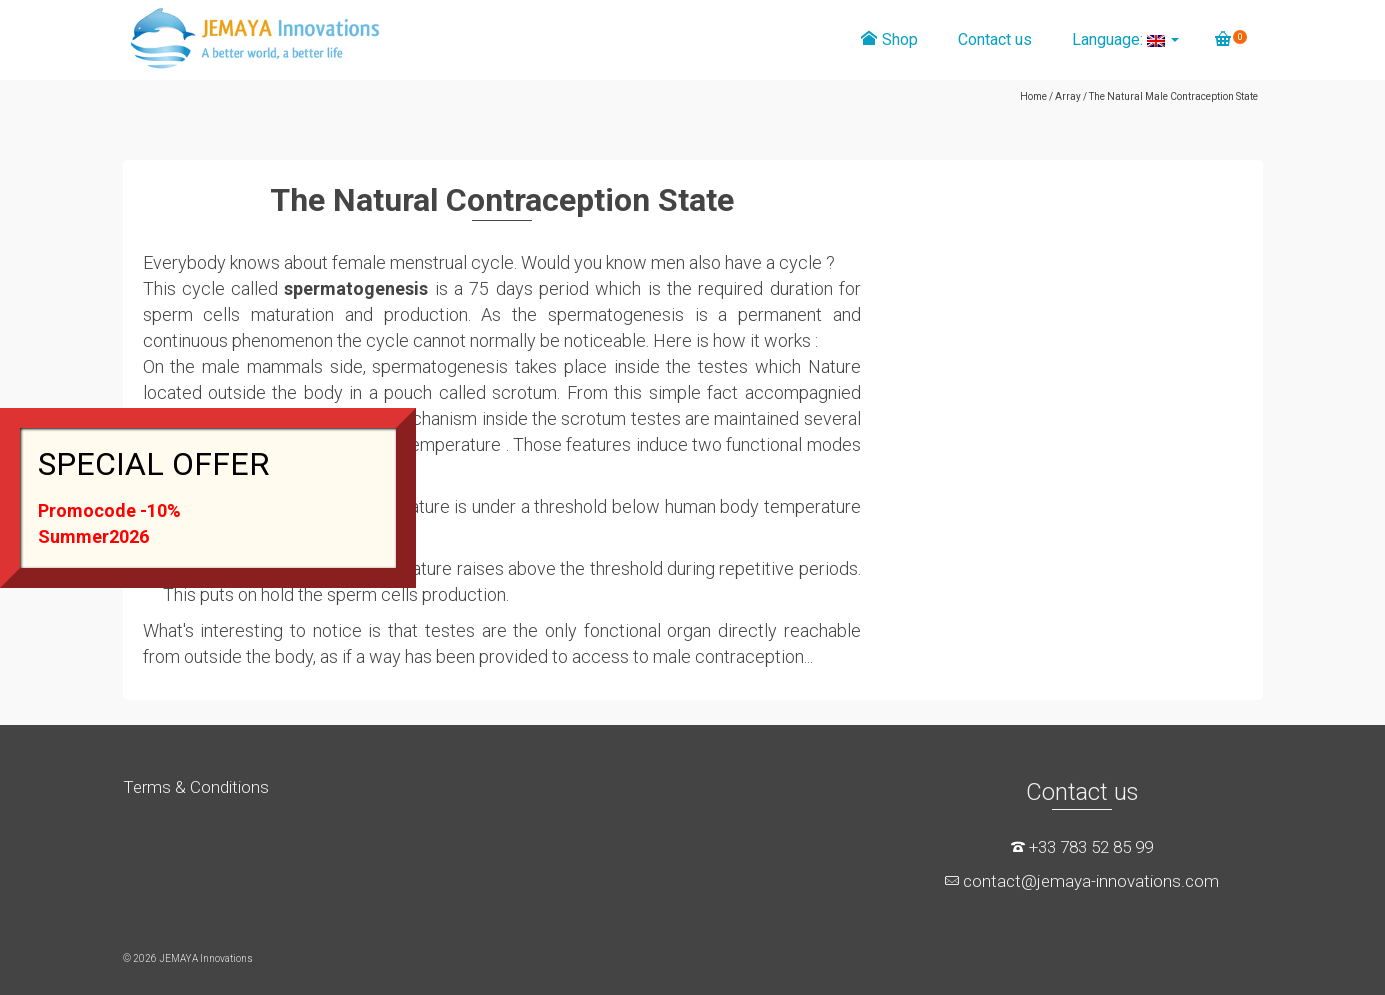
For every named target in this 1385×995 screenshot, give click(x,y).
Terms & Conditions (196, 787)
